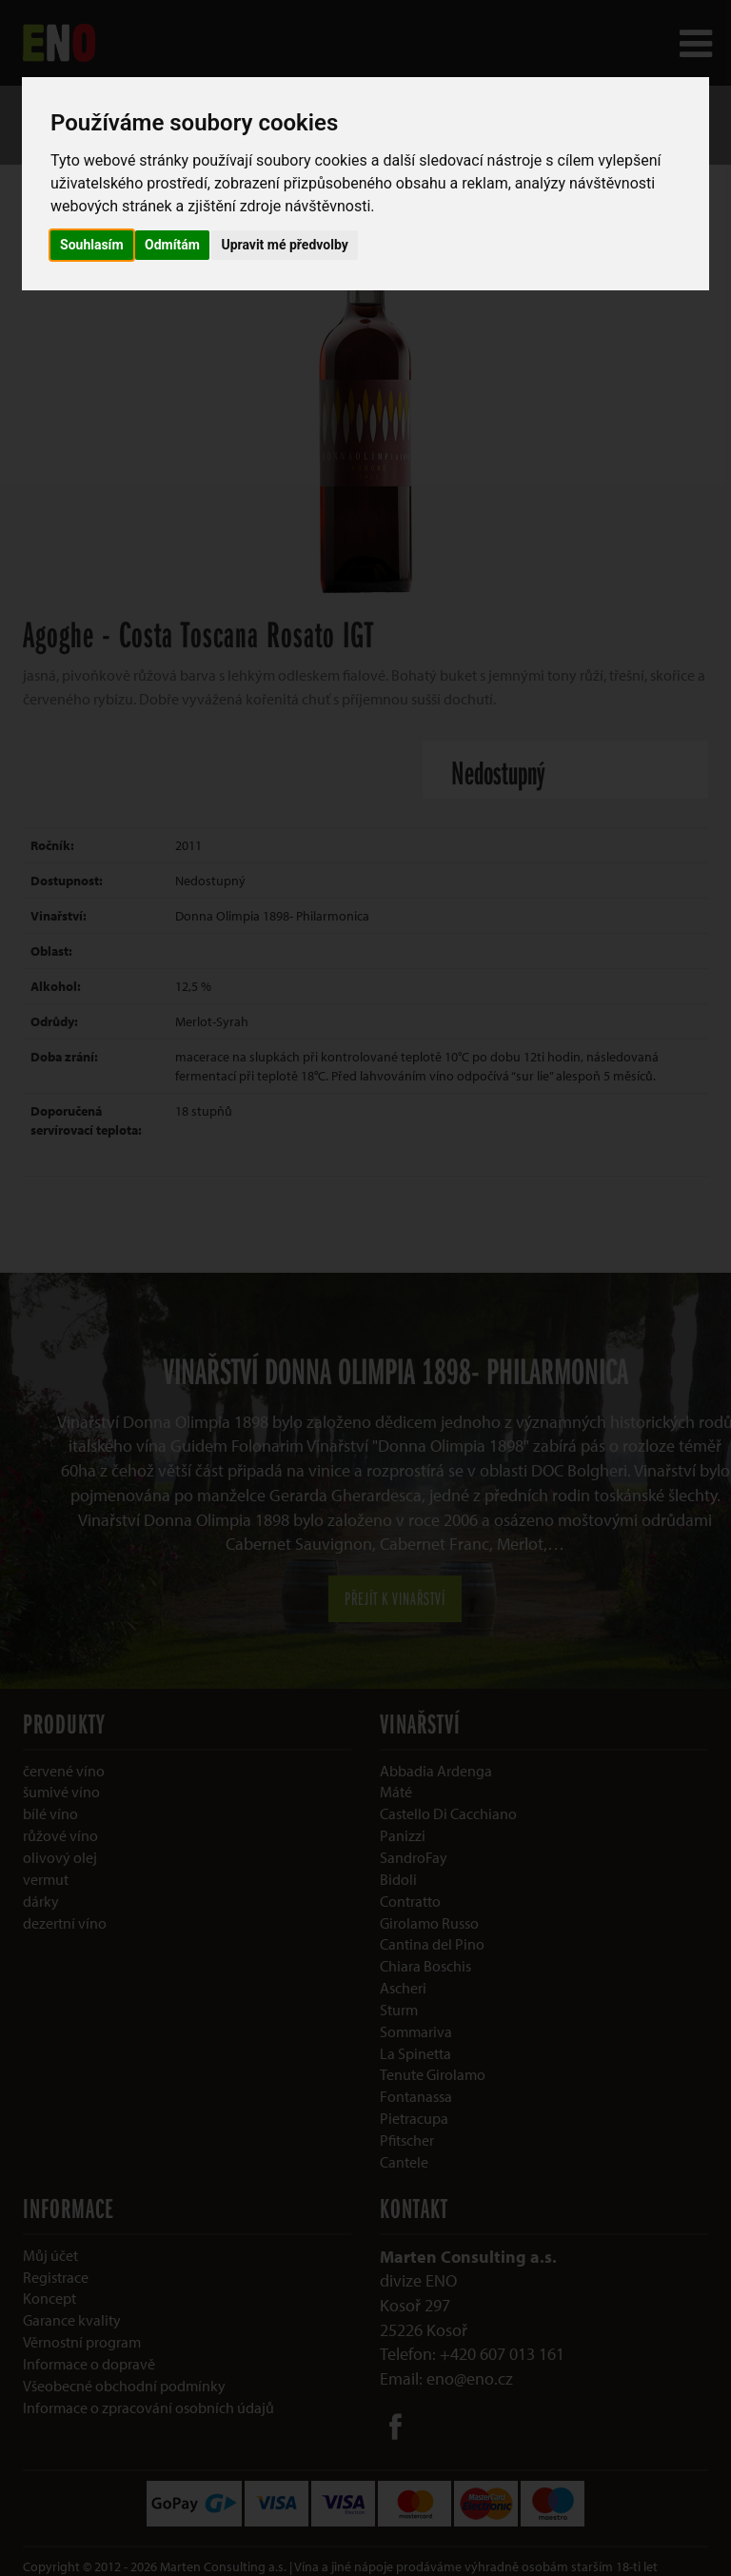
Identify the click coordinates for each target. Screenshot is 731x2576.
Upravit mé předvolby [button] (284, 244)
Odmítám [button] (172, 244)
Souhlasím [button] (92, 244)
